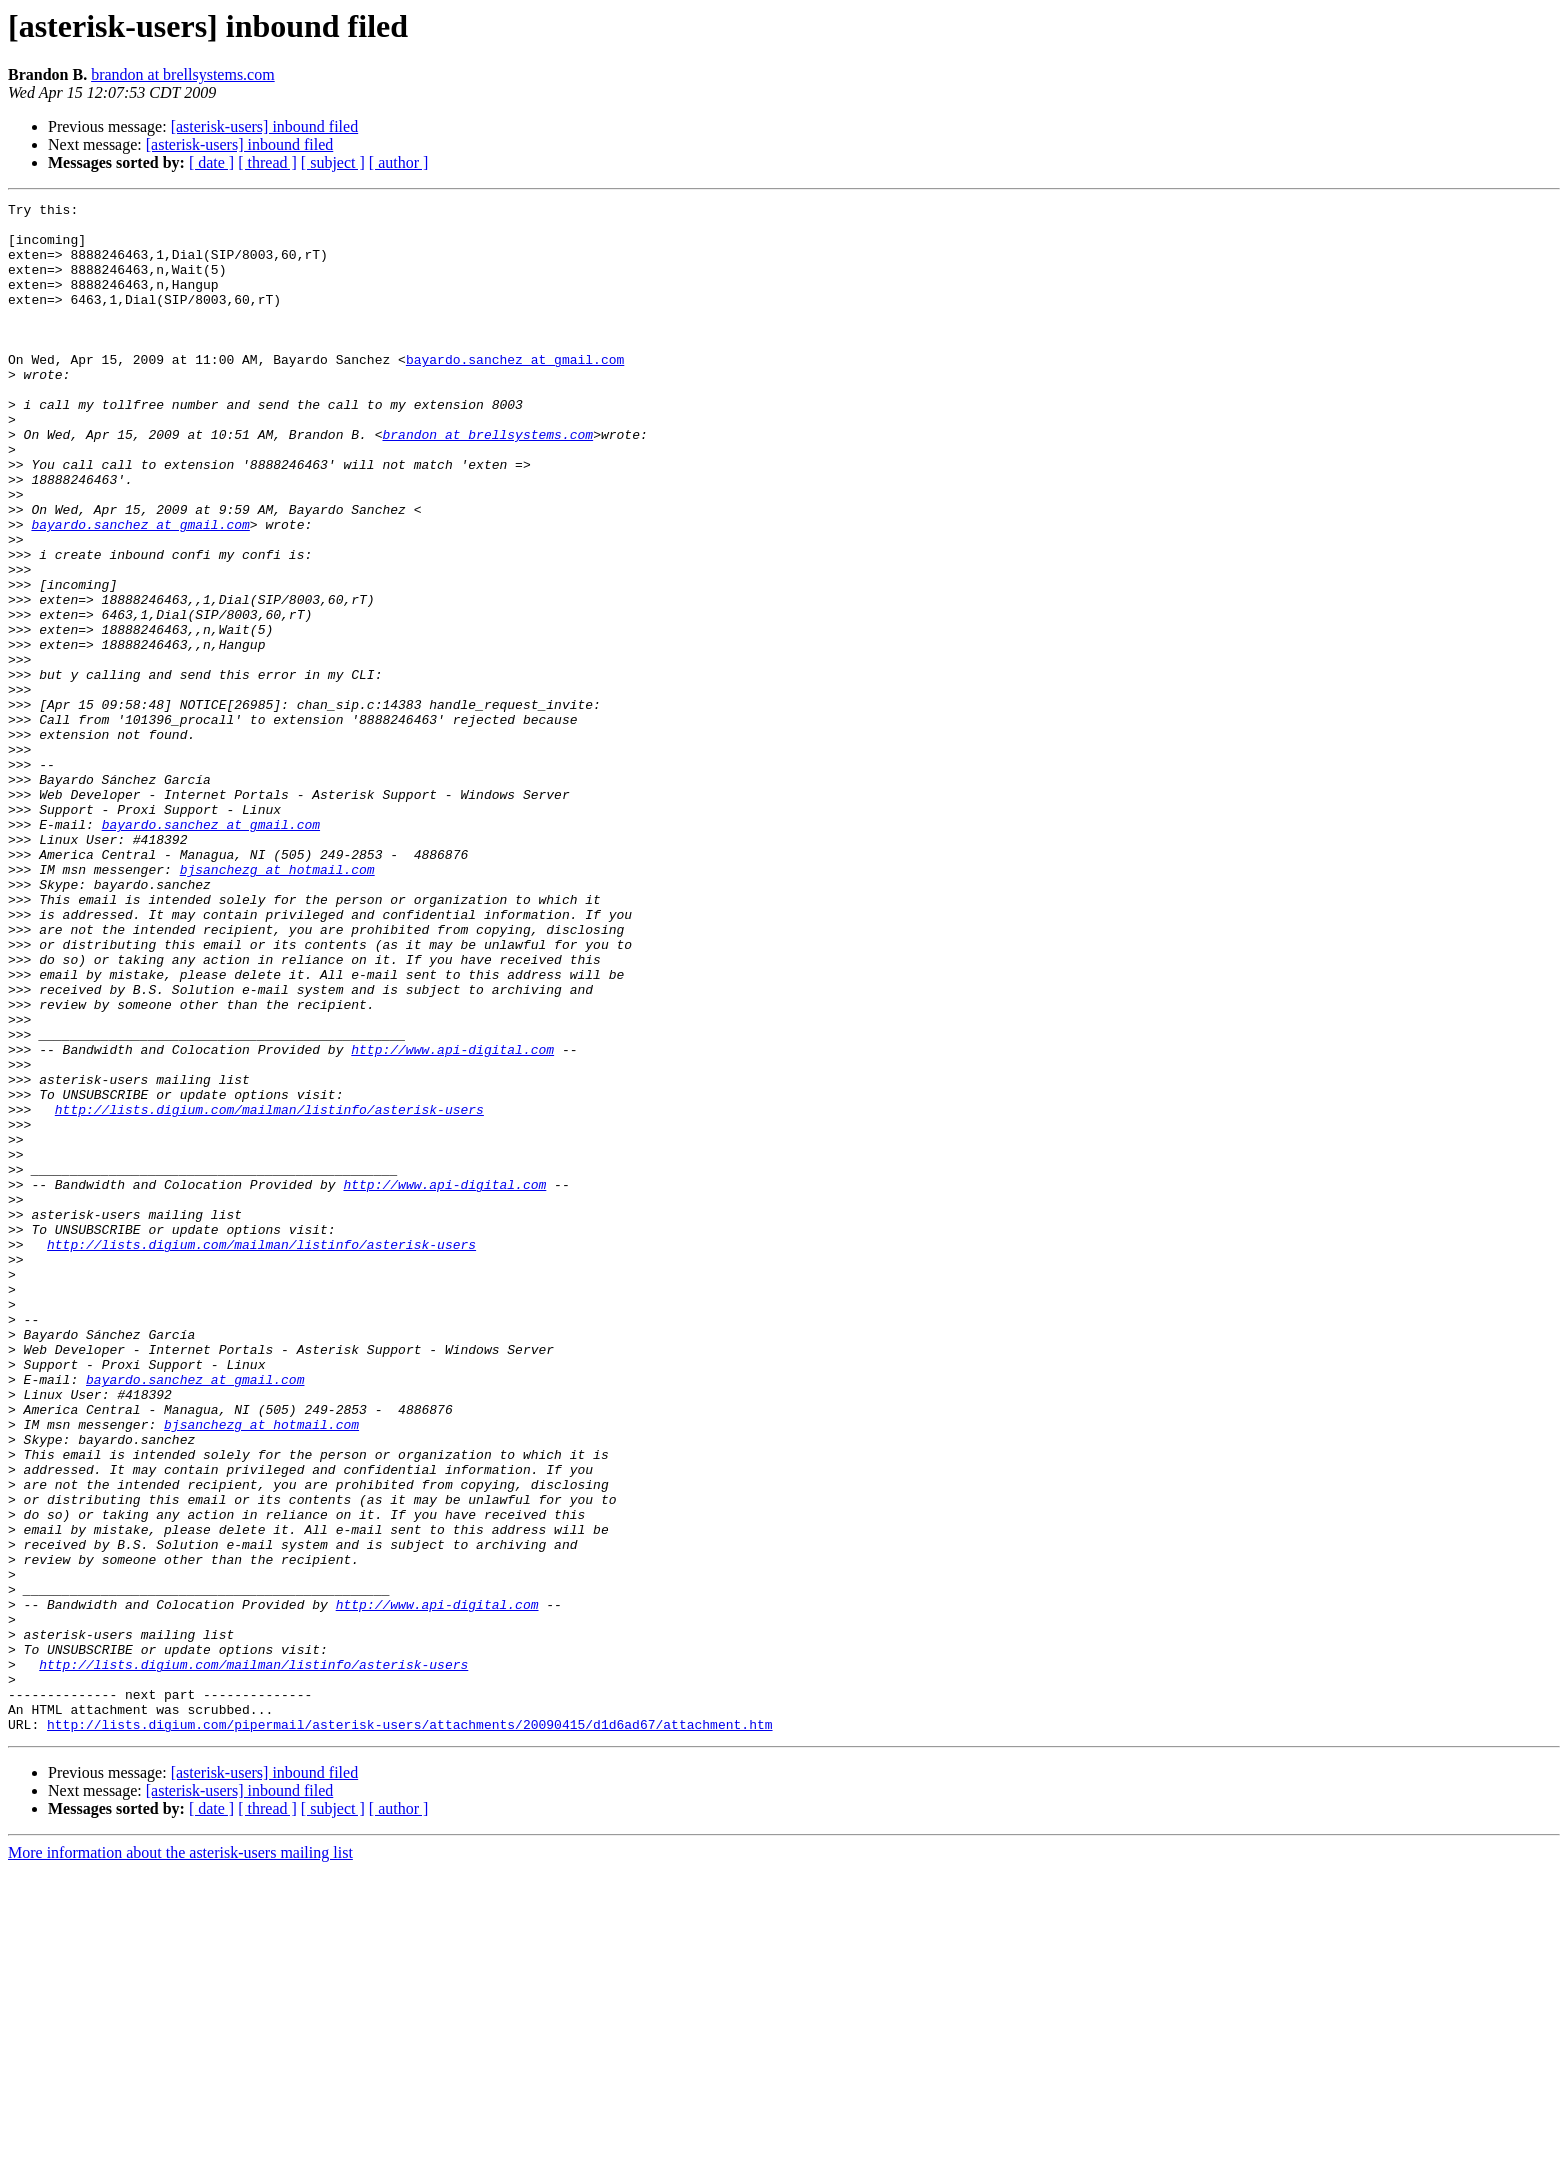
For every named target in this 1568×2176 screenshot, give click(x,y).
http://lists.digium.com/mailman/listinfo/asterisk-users (269, 1292)
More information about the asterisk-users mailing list (180, 2158)
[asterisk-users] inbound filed (265, 126)
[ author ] (399, 162)
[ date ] (211, 162)
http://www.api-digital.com (452, 1220)
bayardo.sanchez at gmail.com (515, 392)
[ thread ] (267, 162)
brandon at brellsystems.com (183, 74)
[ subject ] (333, 162)
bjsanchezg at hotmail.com (277, 1004)
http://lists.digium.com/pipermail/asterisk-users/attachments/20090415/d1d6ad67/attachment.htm (409, 2030)
